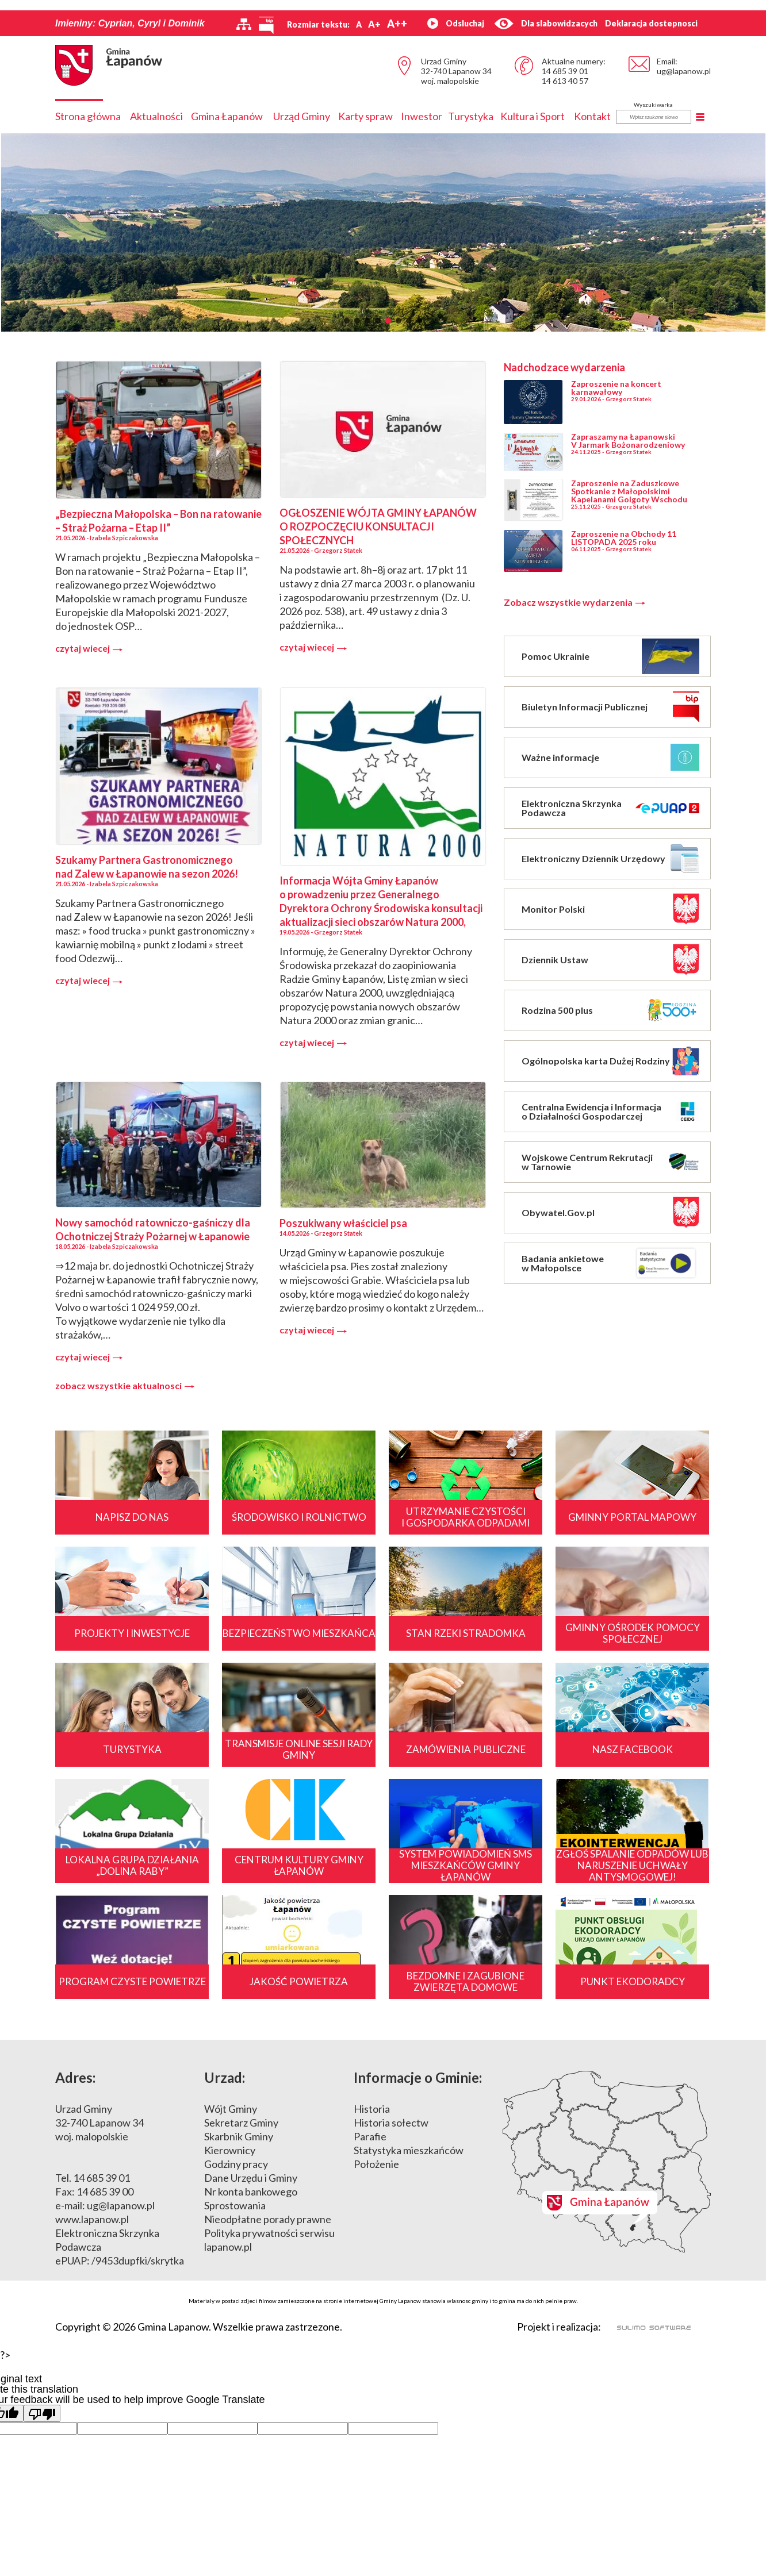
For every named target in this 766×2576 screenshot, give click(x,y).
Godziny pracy (236, 2164)
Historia (372, 2108)
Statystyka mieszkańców (409, 2150)
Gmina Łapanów (227, 116)
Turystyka (470, 116)
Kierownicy (229, 2150)
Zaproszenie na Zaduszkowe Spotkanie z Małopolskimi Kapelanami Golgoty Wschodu (629, 491)
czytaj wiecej (88, 648)
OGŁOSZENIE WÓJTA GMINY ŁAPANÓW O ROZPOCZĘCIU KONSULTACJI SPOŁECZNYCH (378, 526)
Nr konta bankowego (250, 2191)
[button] (347, 321)
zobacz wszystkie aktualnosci (124, 1385)
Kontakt (592, 116)
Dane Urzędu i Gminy (250, 2177)
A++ (397, 23)
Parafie (370, 2136)
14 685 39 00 (104, 2191)
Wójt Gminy (230, 2108)
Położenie (376, 2164)
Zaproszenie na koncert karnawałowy (616, 388)
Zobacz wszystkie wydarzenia (574, 602)
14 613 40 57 (565, 81)
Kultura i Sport (532, 116)
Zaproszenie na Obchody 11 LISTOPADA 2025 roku (623, 538)
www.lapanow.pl (92, 2219)
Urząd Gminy (301, 116)
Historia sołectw (391, 2122)
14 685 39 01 (565, 71)
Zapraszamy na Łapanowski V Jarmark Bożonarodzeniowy (628, 440)
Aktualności (156, 116)
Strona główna (88, 116)
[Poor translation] (42, 2413)
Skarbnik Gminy (238, 2136)
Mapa (607, 2161)
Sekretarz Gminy (241, 2122)
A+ (374, 23)
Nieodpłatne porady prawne (267, 2219)
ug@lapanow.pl (684, 71)
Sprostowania (235, 2205)
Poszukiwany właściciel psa (343, 1223)
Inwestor (421, 116)
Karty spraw (365, 116)
